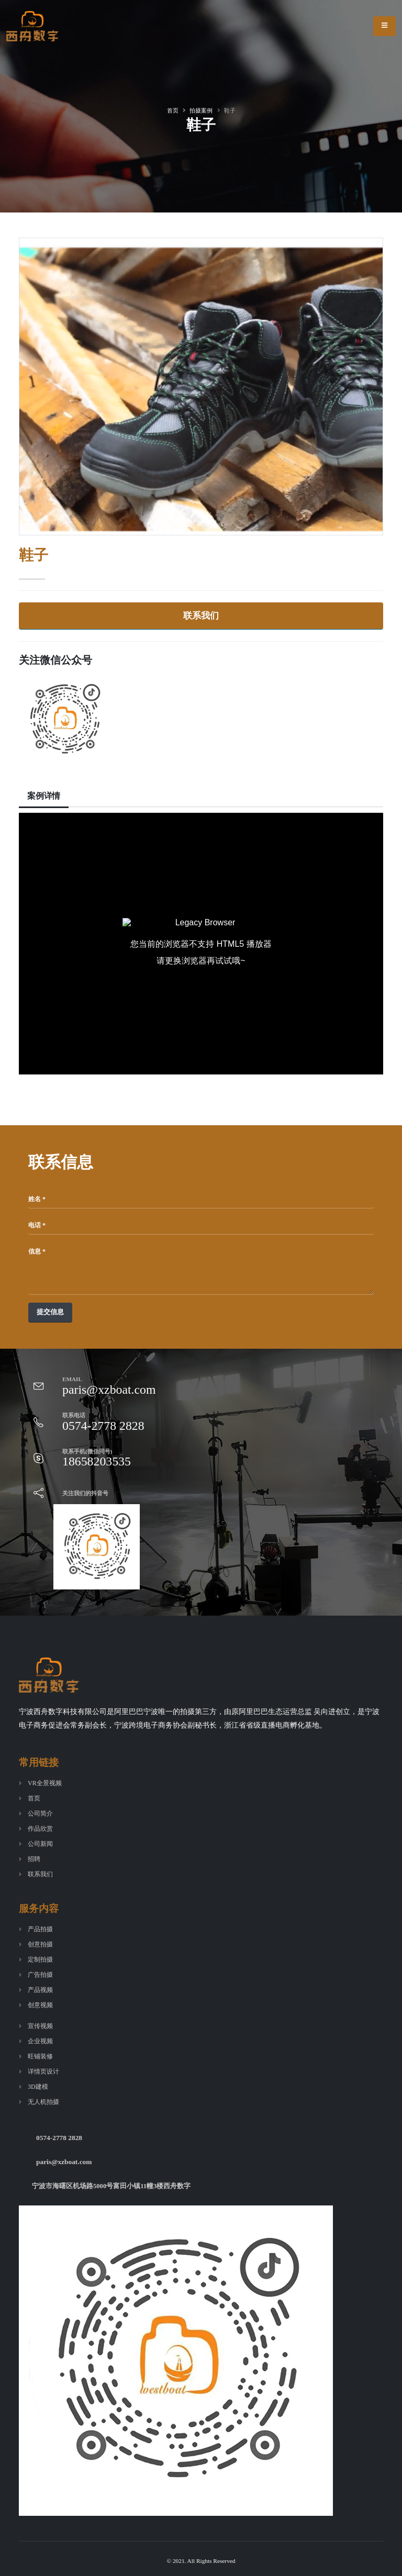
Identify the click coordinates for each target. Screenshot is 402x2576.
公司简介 (41, 1813)
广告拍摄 (41, 1974)
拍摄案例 (201, 110)
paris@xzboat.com (65, 2162)
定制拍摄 (41, 1959)
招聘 (34, 1859)
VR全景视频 (46, 1783)
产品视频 (41, 1989)
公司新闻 (41, 1843)
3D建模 (38, 2086)
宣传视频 (41, 2026)
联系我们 (201, 616)
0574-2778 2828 (60, 2138)
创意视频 (41, 2005)
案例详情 (44, 796)
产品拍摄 (41, 1929)
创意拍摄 (41, 1944)
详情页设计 (45, 2071)
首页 (172, 110)
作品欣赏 (41, 1828)
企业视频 (41, 2041)
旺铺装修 (41, 2056)
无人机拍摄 (45, 2101)
